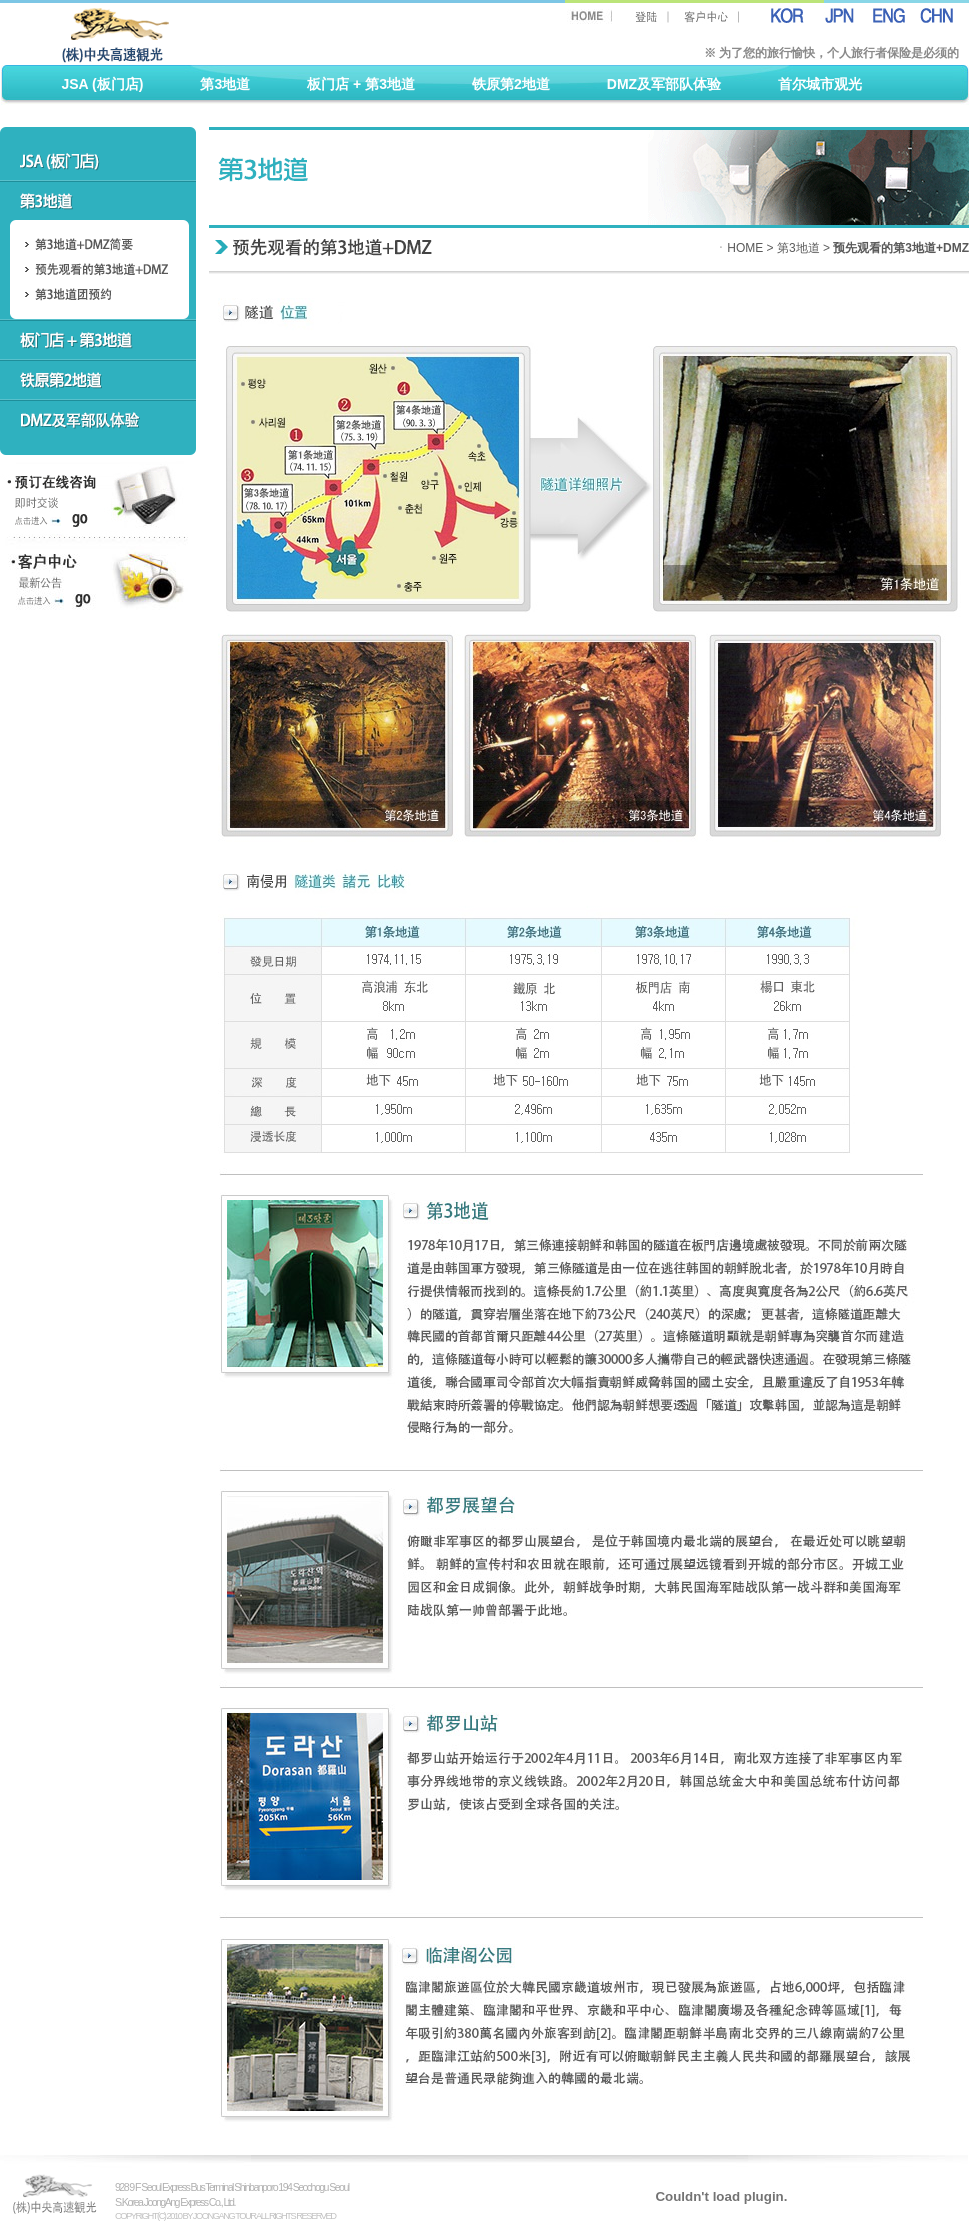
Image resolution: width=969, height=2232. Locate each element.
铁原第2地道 (511, 84)
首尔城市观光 (820, 84)
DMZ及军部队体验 (664, 84)
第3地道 (225, 84)
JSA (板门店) (103, 84)
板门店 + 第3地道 (361, 84)
